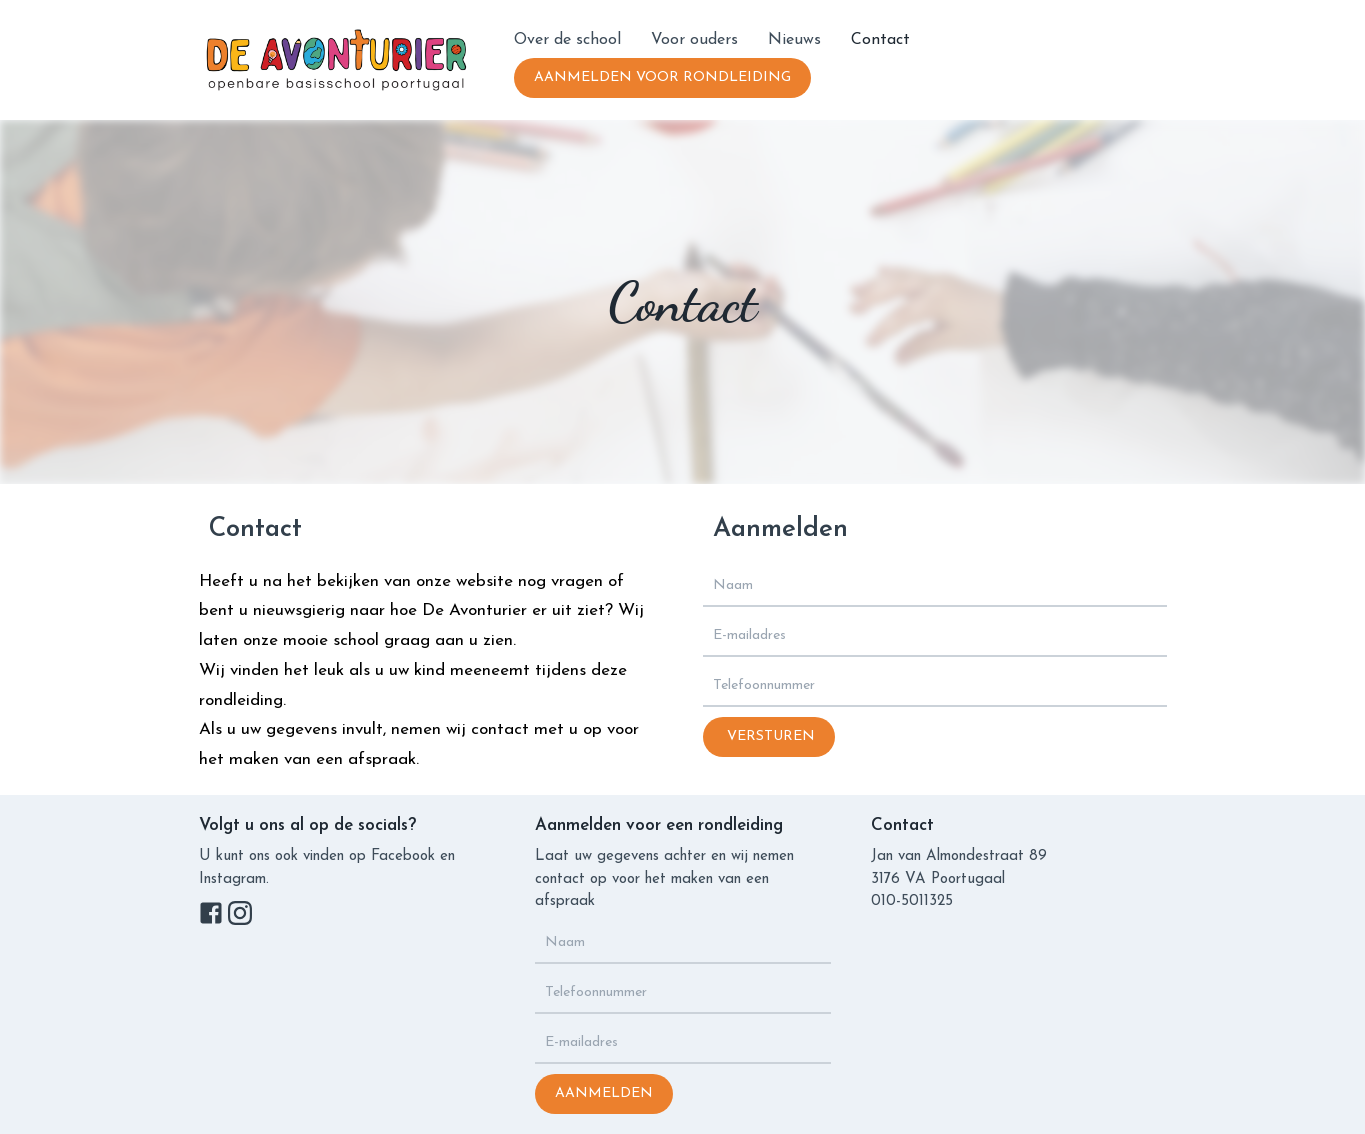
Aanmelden (604, 1093)
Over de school (567, 40)
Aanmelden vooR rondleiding (662, 77)
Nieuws (794, 40)
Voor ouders (694, 40)
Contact (880, 40)
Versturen (769, 736)
